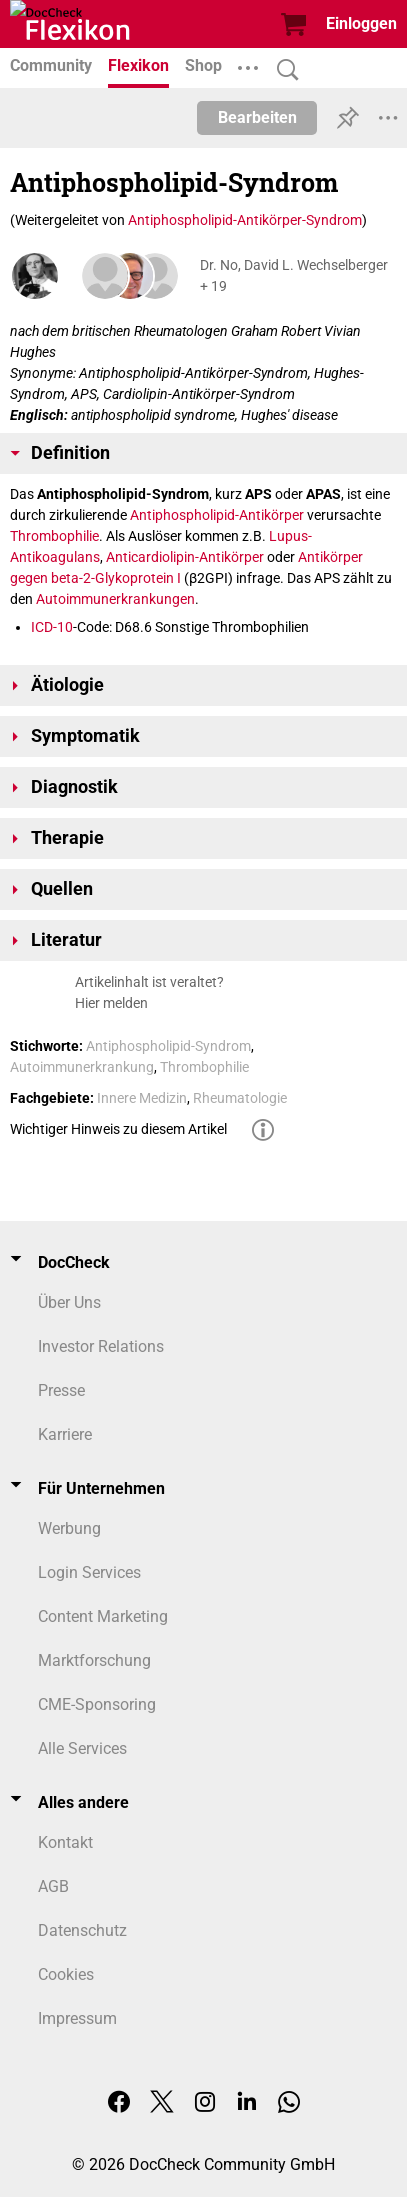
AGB (53, 1886)
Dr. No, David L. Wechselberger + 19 (294, 275)
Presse (61, 1390)
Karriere (65, 1434)
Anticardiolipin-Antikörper (185, 557)
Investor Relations (101, 1346)
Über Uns (69, 1302)
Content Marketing (103, 1616)
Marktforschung (94, 1660)
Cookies (66, 1974)
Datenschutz (82, 1930)
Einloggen (361, 23)
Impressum (77, 2018)
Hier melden (111, 1003)
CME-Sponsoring (97, 1704)
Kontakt (65, 1842)
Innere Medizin (142, 1098)
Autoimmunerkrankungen (115, 599)
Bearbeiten (257, 117)
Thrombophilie (54, 536)
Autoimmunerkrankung (82, 1067)
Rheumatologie (240, 1098)
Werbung (69, 1528)
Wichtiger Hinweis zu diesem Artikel (118, 1129)
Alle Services (82, 1748)
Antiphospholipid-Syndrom (168, 1046)
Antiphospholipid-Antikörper (217, 515)
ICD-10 (52, 627)
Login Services (89, 1572)
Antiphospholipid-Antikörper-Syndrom (245, 220)
